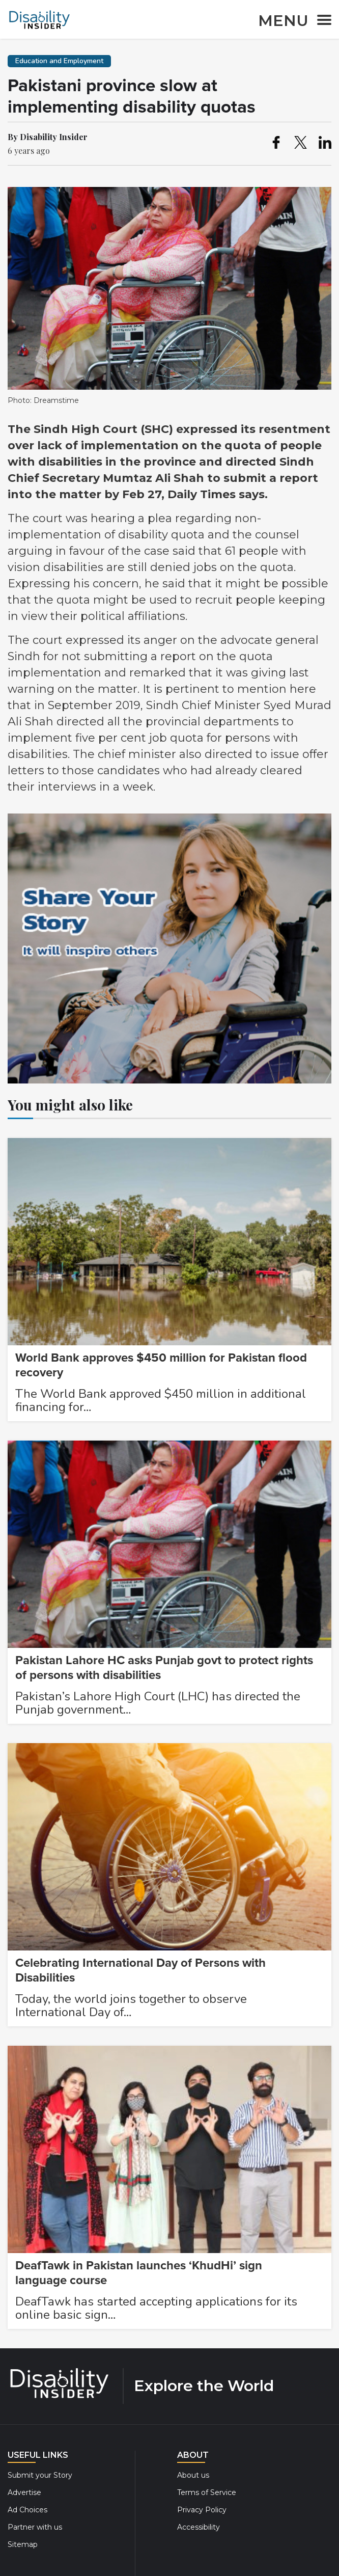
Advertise (24, 2492)
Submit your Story (40, 2475)
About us (193, 2475)
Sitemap (23, 2544)
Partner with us (35, 2527)
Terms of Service (206, 2492)
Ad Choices (27, 2509)
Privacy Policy (202, 2509)
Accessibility (198, 2527)
